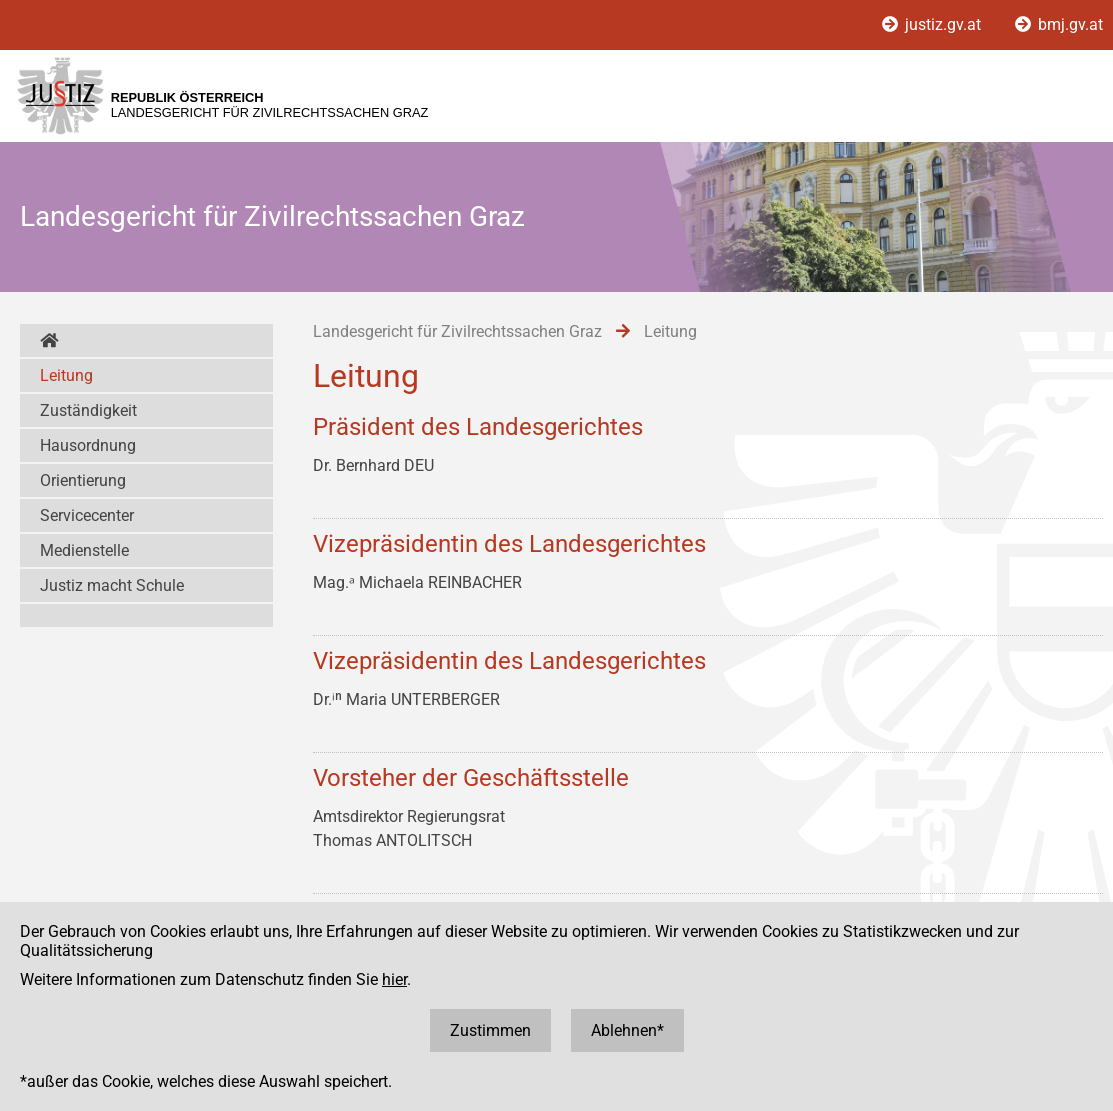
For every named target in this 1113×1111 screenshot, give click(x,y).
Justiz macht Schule (112, 585)
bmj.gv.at (1059, 24)
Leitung (66, 375)
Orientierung (83, 480)
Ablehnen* (627, 1030)
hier (394, 979)
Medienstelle (84, 550)
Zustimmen (490, 1030)
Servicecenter (87, 515)
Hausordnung (88, 445)
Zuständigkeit (88, 410)
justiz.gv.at (933, 24)
